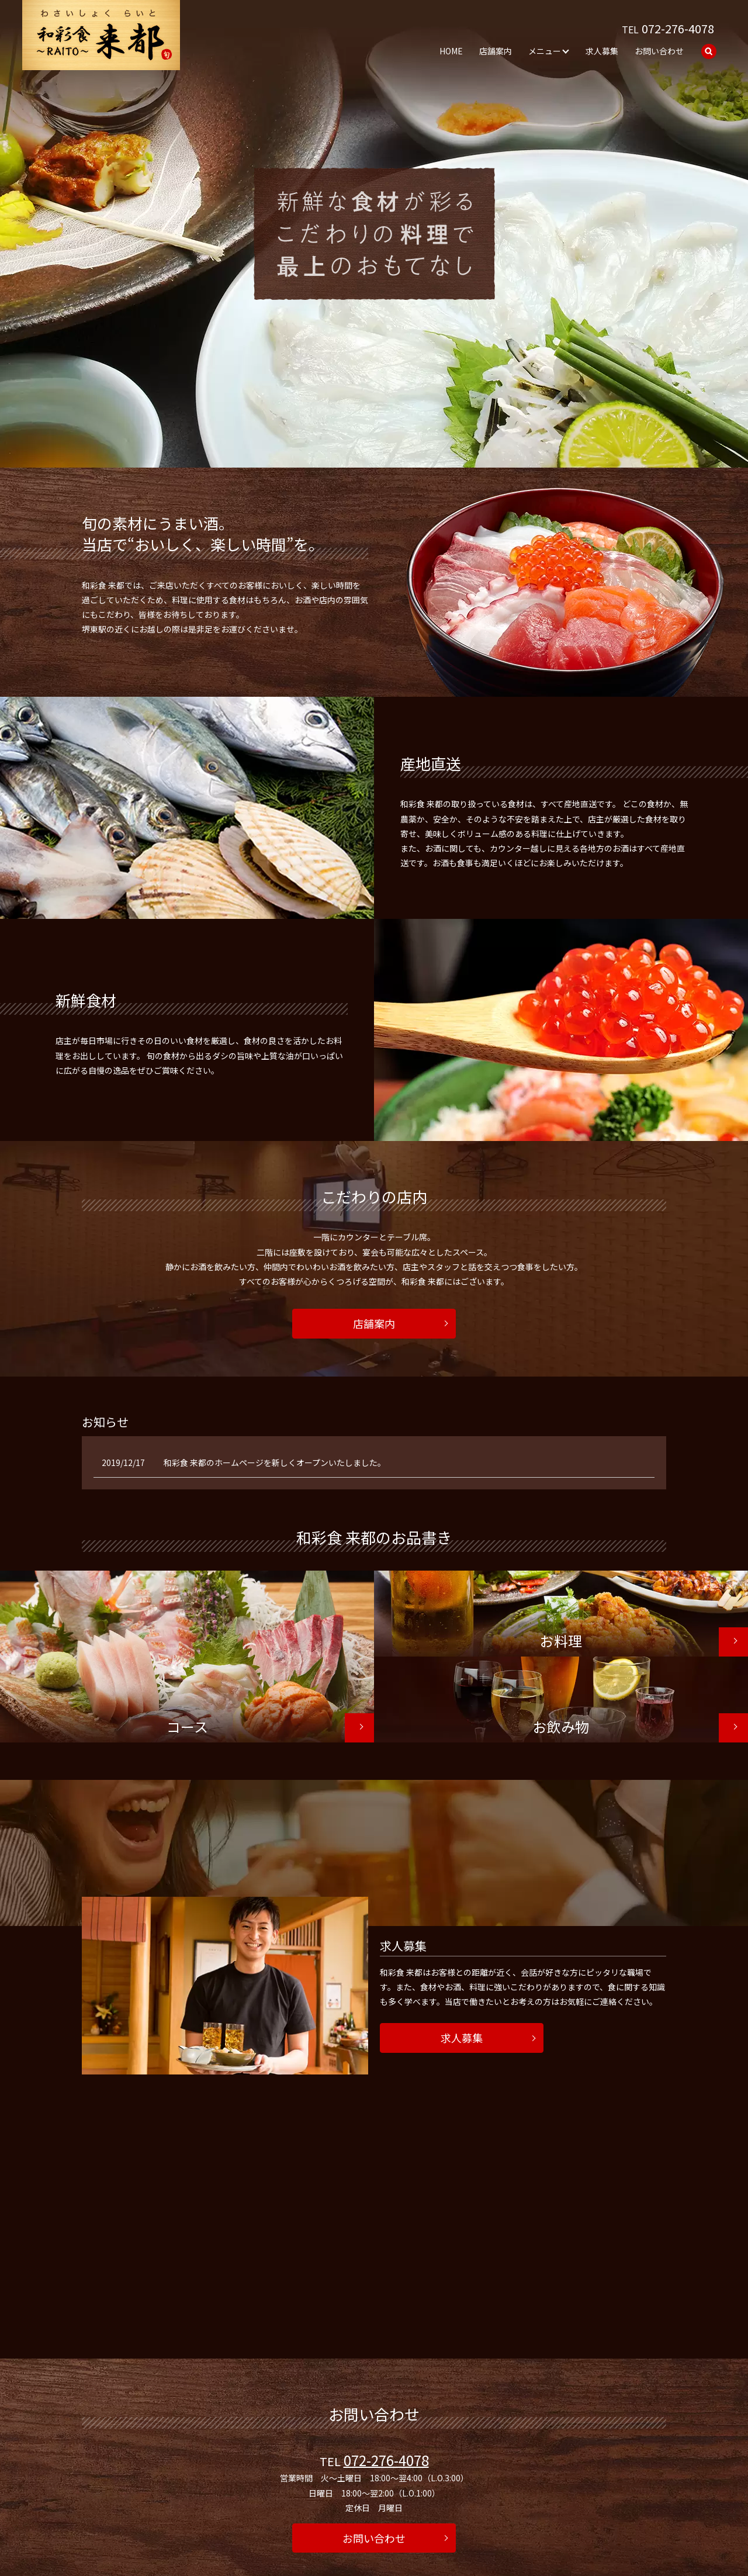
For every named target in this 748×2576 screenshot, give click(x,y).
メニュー (544, 50)
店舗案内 (495, 50)
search (709, 51)
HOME (451, 50)
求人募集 (602, 50)
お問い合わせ (659, 50)
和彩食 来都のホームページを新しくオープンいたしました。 (275, 1462)
